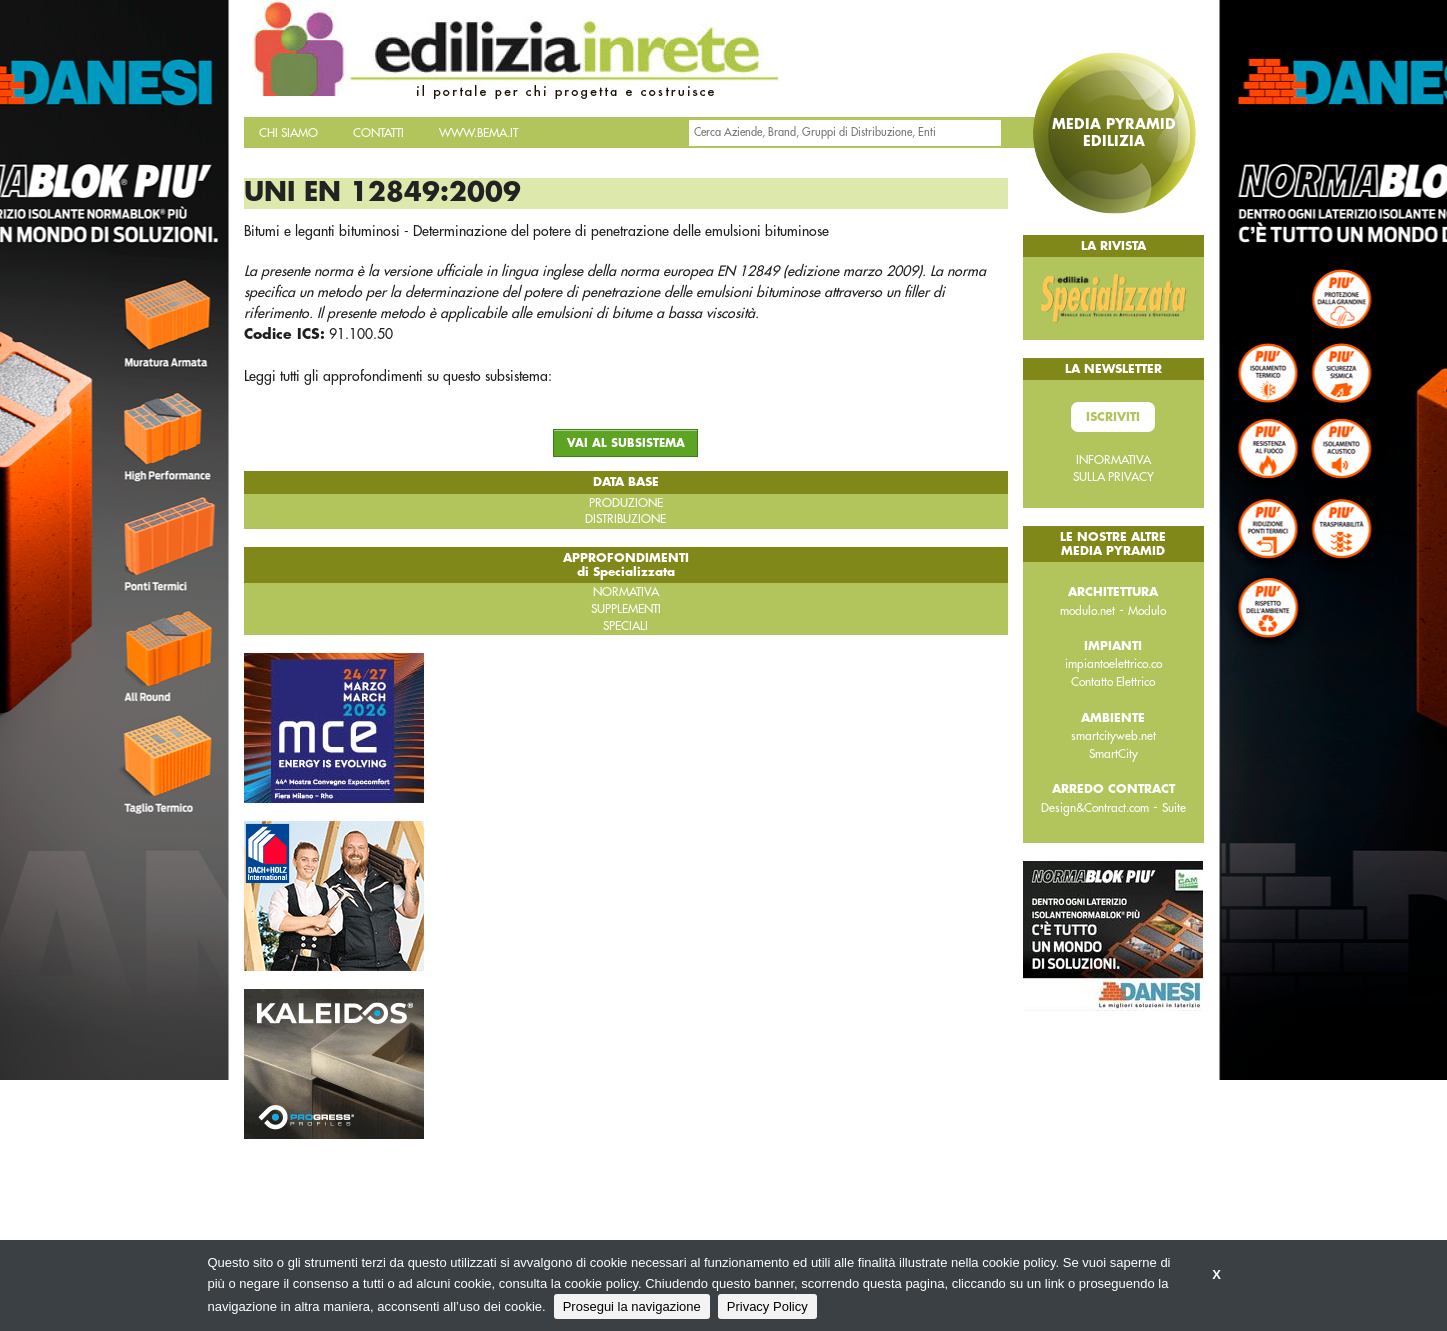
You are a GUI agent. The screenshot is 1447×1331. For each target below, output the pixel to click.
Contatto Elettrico (1113, 682)
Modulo (1147, 611)
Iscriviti (1113, 417)
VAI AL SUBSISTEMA (626, 443)
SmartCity (1113, 754)
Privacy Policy (767, 1306)
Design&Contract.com (1095, 808)
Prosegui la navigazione (632, 1306)
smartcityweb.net (1113, 736)
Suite (1174, 808)
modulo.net (1087, 611)
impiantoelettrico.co (1113, 664)
